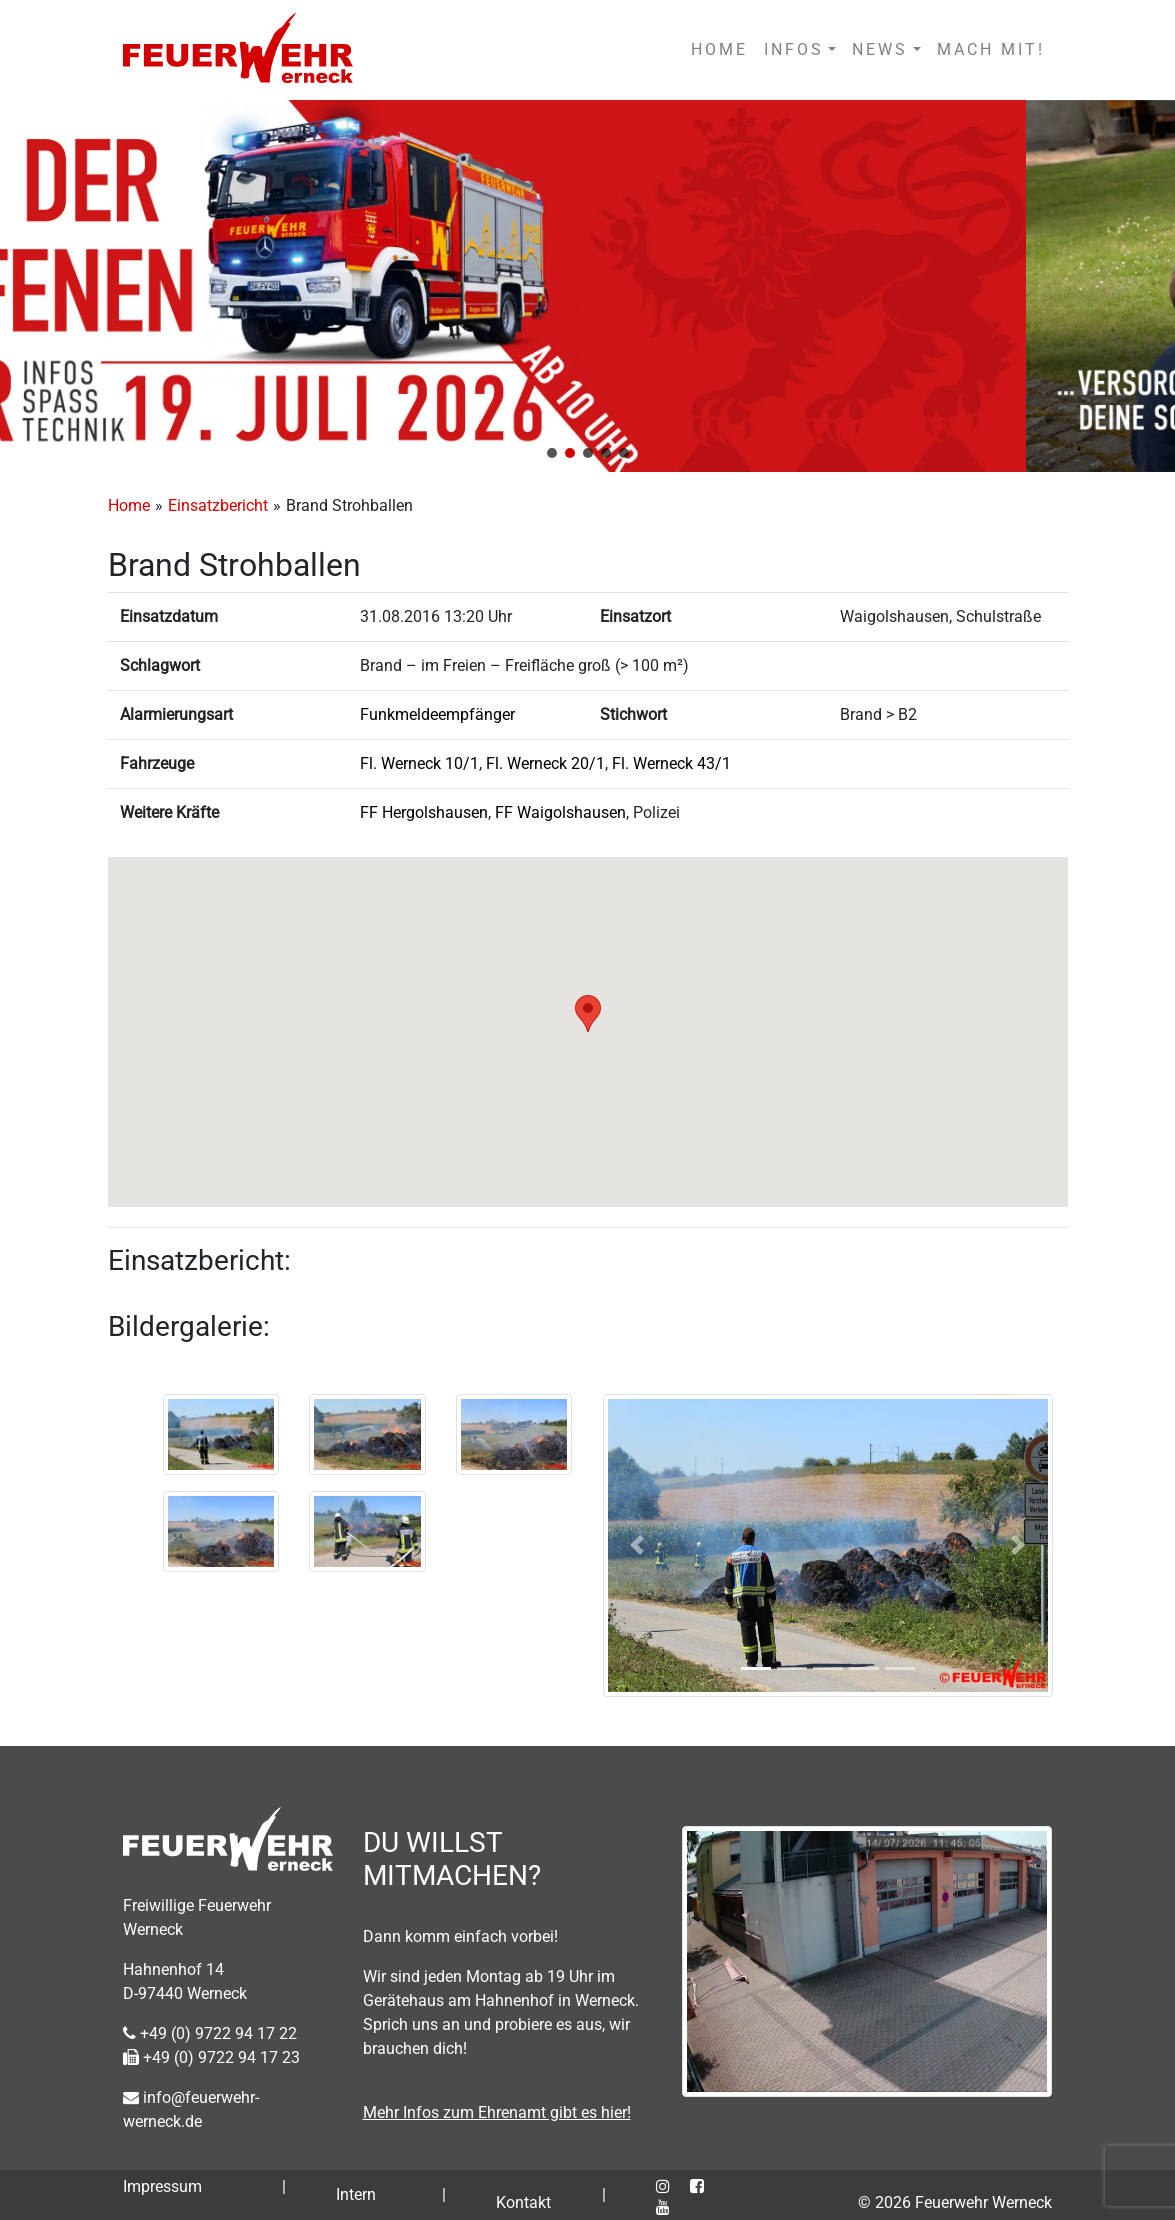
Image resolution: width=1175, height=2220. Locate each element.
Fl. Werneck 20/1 (545, 763)
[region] (587, 286)
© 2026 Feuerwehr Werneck (955, 2202)
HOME (719, 49)
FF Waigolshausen (560, 812)
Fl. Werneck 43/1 (671, 763)
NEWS (880, 49)
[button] (552, 453)
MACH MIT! (991, 49)
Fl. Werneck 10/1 (419, 763)
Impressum (162, 2186)
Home (129, 505)
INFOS (794, 49)
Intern (356, 2194)
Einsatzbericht (218, 505)
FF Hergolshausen (424, 812)
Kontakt (523, 2202)
